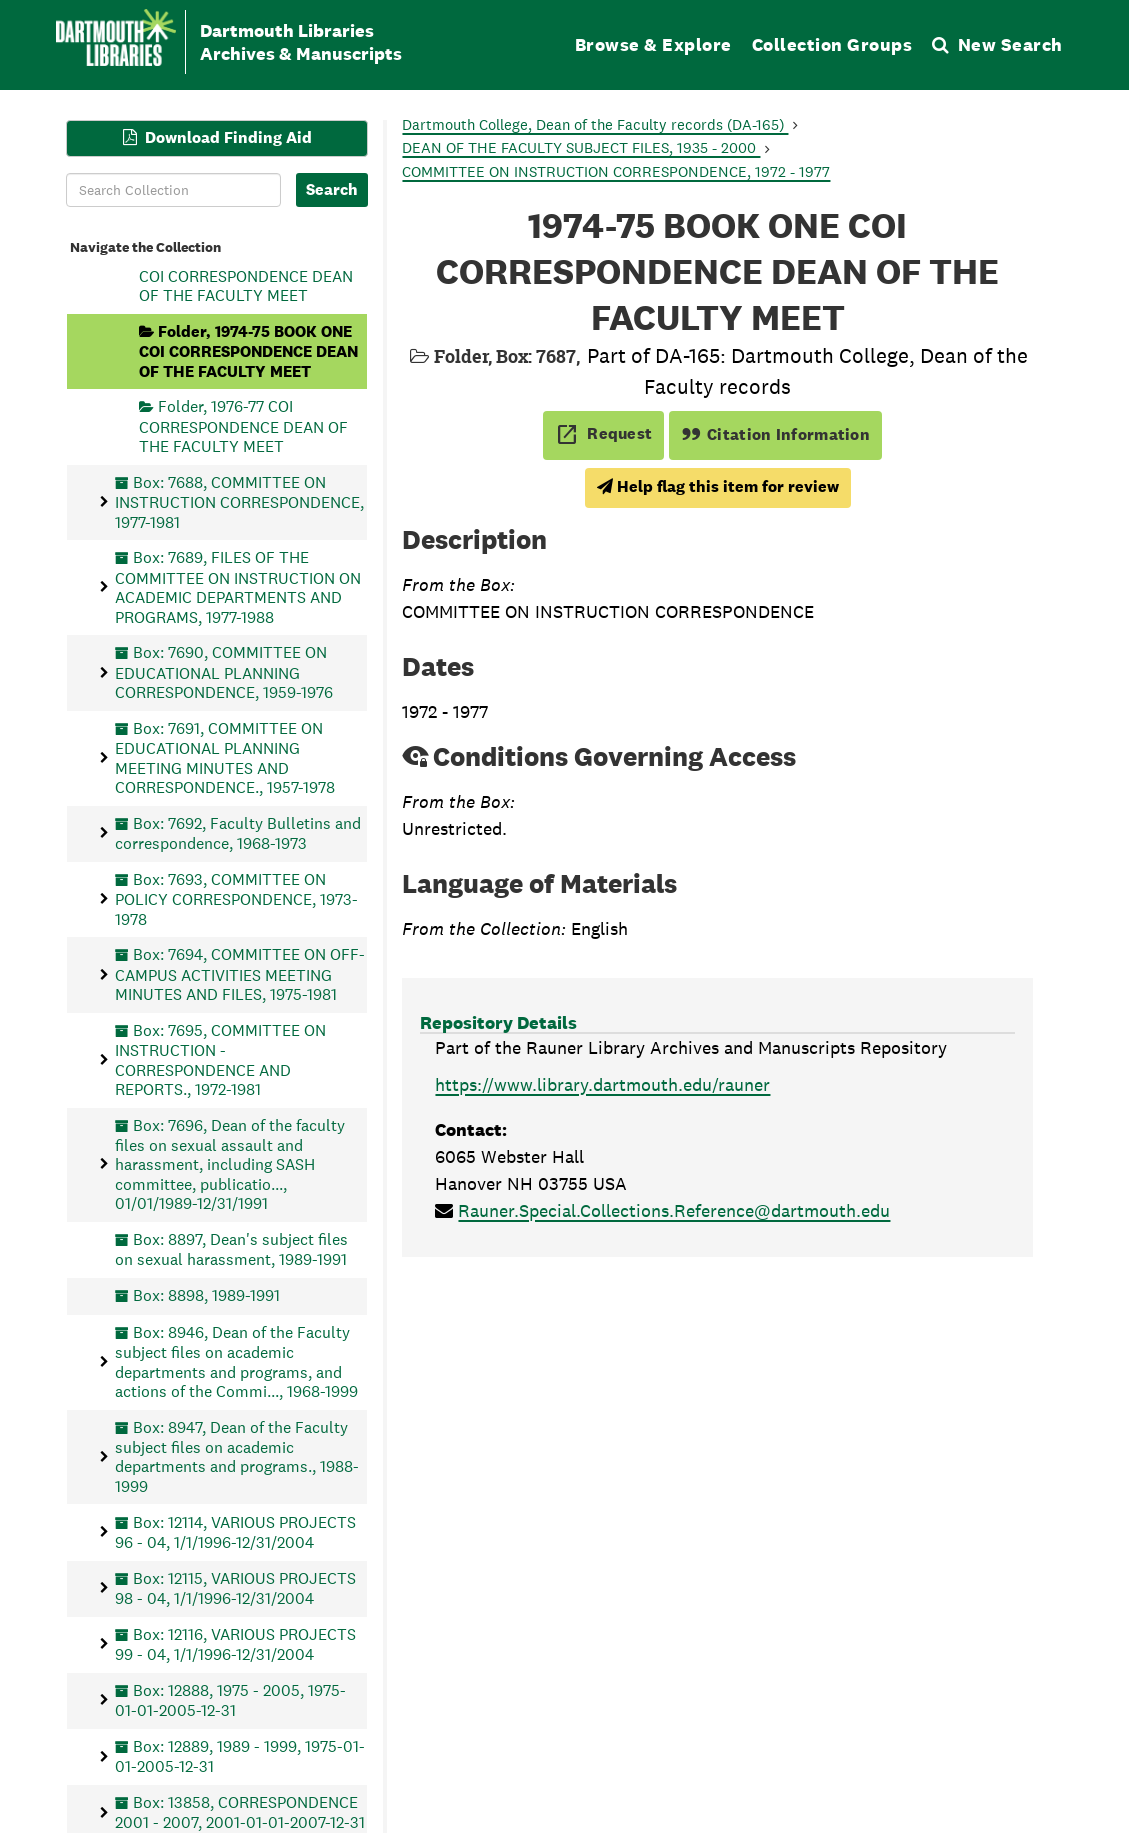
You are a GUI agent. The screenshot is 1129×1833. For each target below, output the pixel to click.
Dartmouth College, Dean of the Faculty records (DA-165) (595, 124)
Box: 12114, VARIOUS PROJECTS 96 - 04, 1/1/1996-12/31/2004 (235, 1531)
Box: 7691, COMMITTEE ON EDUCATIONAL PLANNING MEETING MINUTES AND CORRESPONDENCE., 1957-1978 (225, 757)
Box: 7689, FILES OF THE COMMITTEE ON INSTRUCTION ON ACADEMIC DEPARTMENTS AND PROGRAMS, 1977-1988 (238, 587)
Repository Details (498, 1022)
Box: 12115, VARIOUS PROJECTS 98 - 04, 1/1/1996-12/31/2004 (235, 1587)
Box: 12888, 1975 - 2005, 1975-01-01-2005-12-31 (230, 1699)
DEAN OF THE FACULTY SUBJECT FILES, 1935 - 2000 (581, 147)
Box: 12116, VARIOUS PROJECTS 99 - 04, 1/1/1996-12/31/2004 (235, 1643)
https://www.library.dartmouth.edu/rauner (602, 1084)
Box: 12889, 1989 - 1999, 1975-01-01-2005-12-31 (240, 1755)
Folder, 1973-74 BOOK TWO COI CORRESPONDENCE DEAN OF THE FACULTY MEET (246, 275)
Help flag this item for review (718, 486)
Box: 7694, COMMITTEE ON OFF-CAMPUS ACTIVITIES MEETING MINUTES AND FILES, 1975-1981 (240, 974)
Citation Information (775, 434)
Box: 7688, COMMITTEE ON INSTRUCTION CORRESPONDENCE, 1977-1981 (239, 501)
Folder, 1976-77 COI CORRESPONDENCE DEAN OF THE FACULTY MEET (243, 426)
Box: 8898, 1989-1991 (206, 1295)
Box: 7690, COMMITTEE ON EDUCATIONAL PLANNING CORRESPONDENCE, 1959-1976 (224, 672)
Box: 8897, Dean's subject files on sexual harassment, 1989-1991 (231, 1248)
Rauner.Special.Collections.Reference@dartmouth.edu (674, 1210)
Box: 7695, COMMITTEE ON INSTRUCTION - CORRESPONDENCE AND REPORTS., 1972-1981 (220, 1059)
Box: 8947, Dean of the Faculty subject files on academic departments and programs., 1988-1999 (237, 1456)
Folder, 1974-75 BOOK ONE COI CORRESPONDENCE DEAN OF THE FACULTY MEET (248, 350)
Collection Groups (832, 44)
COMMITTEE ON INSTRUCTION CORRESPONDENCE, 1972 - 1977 (616, 171)
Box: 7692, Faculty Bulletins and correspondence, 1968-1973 (238, 832)
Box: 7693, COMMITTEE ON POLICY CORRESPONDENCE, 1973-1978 (236, 898)
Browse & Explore (653, 44)
